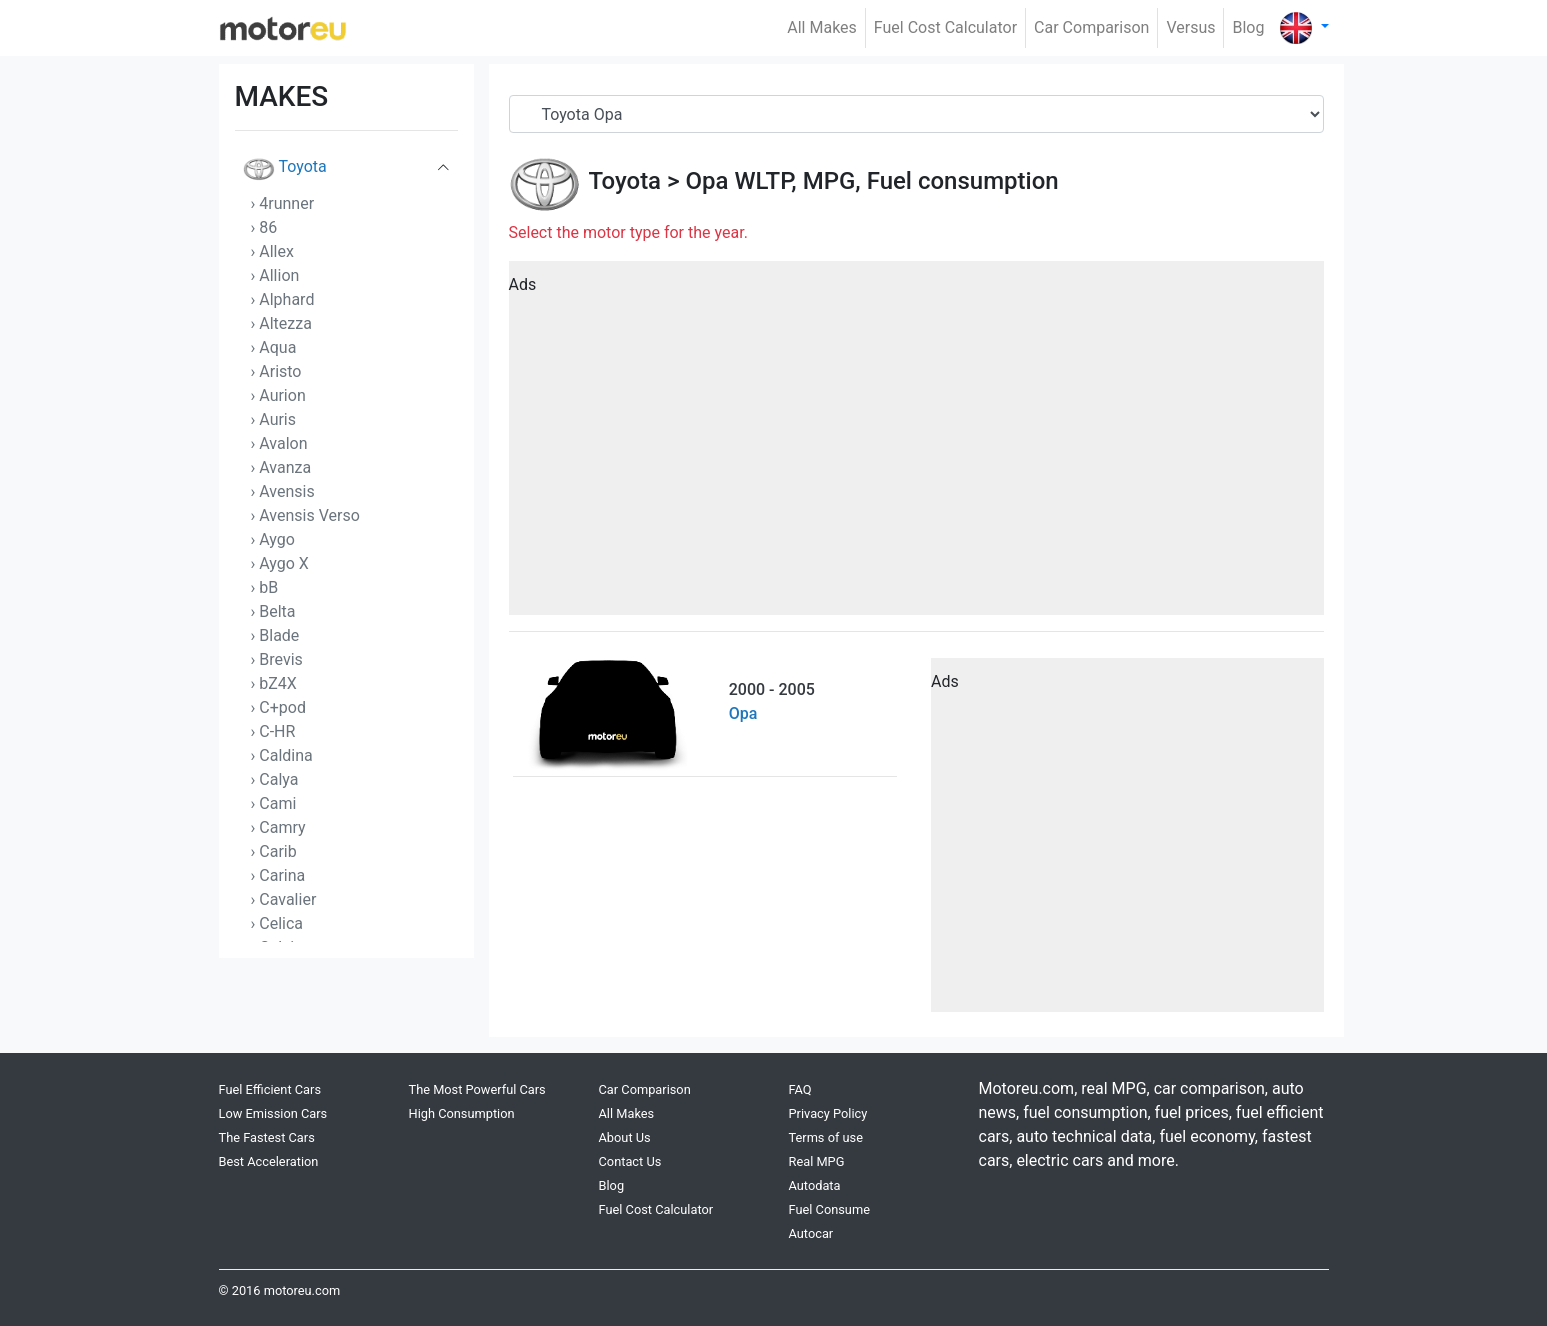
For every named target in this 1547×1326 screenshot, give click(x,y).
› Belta (273, 611)
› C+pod (278, 707)
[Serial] (916, 114)
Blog (1248, 27)
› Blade (275, 635)
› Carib (274, 851)
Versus (1190, 27)
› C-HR (273, 731)
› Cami (274, 803)
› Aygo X (280, 563)
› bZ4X (274, 683)
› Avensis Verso (305, 515)
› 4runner (283, 203)
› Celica (277, 923)
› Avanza (281, 467)
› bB (265, 587)
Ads (523, 284)
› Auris (274, 419)
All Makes (822, 27)
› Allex (272, 251)
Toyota (285, 169)
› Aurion (278, 395)
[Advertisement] (916, 445)
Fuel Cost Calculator (945, 27)
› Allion (275, 275)
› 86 (264, 227)
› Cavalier (284, 899)
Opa (706, 181)
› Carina (278, 875)
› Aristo (276, 371)
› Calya (275, 779)
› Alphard (283, 299)
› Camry (278, 827)
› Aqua (274, 347)
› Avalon (279, 443)
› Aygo (273, 539)
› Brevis (277, 659)
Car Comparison (1091, 27)
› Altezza (281, 323)
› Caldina (282, 755)
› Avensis (283, 491)
